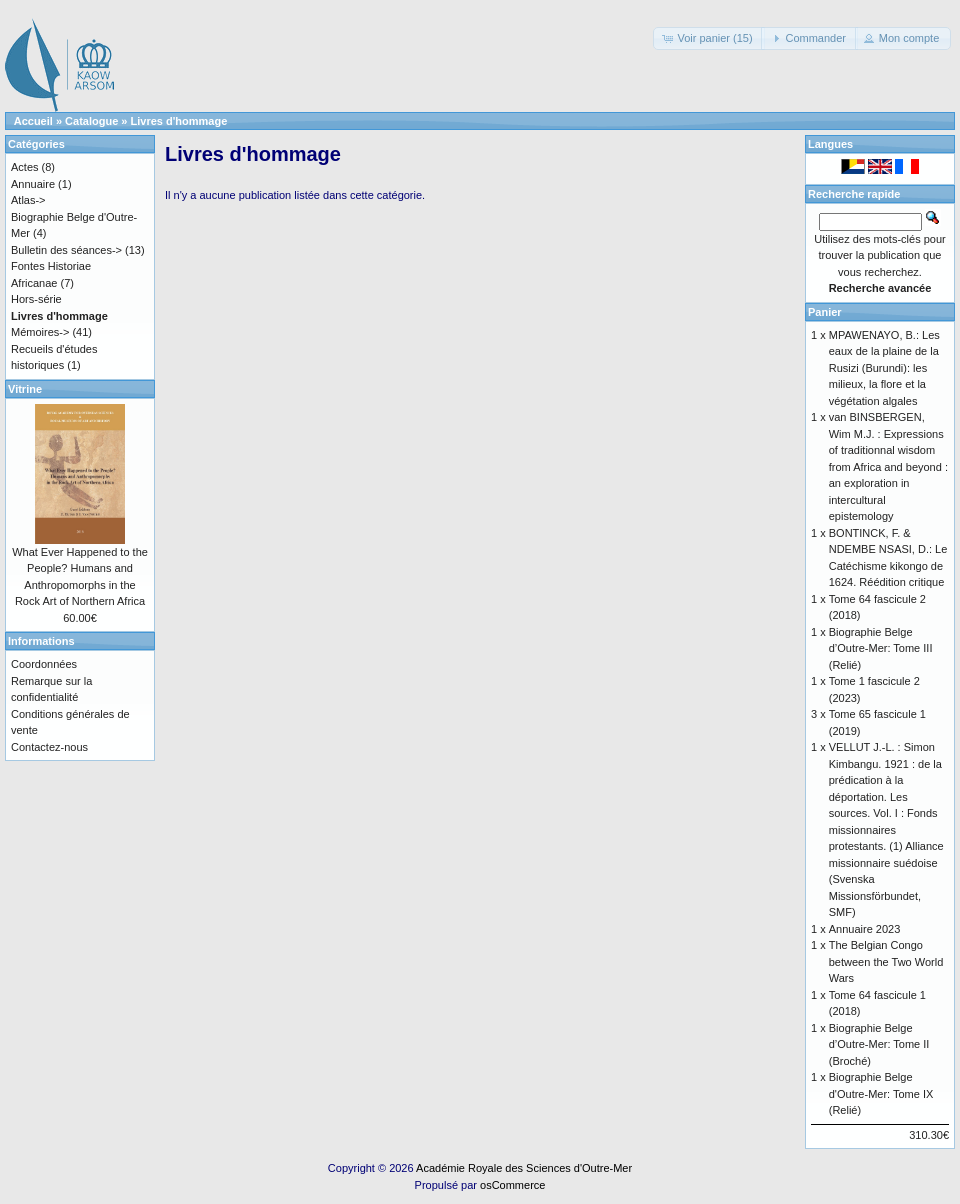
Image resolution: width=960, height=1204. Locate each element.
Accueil (33, 121)
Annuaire (33, 184)
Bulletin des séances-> (66, 250)
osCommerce (512, 1185)
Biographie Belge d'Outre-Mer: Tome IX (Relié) (881, 1093)
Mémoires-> (40, 332)
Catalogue (91, 121)
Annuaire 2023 (865, 929)
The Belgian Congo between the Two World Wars (886, 961)
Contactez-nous (49, 747)
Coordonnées (44, 664)
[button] (708, 38)
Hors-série (36, 299)
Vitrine (25, 389)
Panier (825, 312)
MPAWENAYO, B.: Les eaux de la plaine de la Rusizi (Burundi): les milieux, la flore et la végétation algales (884, 368)
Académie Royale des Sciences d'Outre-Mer (524, 1168)
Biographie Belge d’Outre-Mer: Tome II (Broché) (879, 1044)
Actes (25, 167)
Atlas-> (28, 200)
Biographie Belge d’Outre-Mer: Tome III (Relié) (881, 648)
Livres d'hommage (179, 121)
